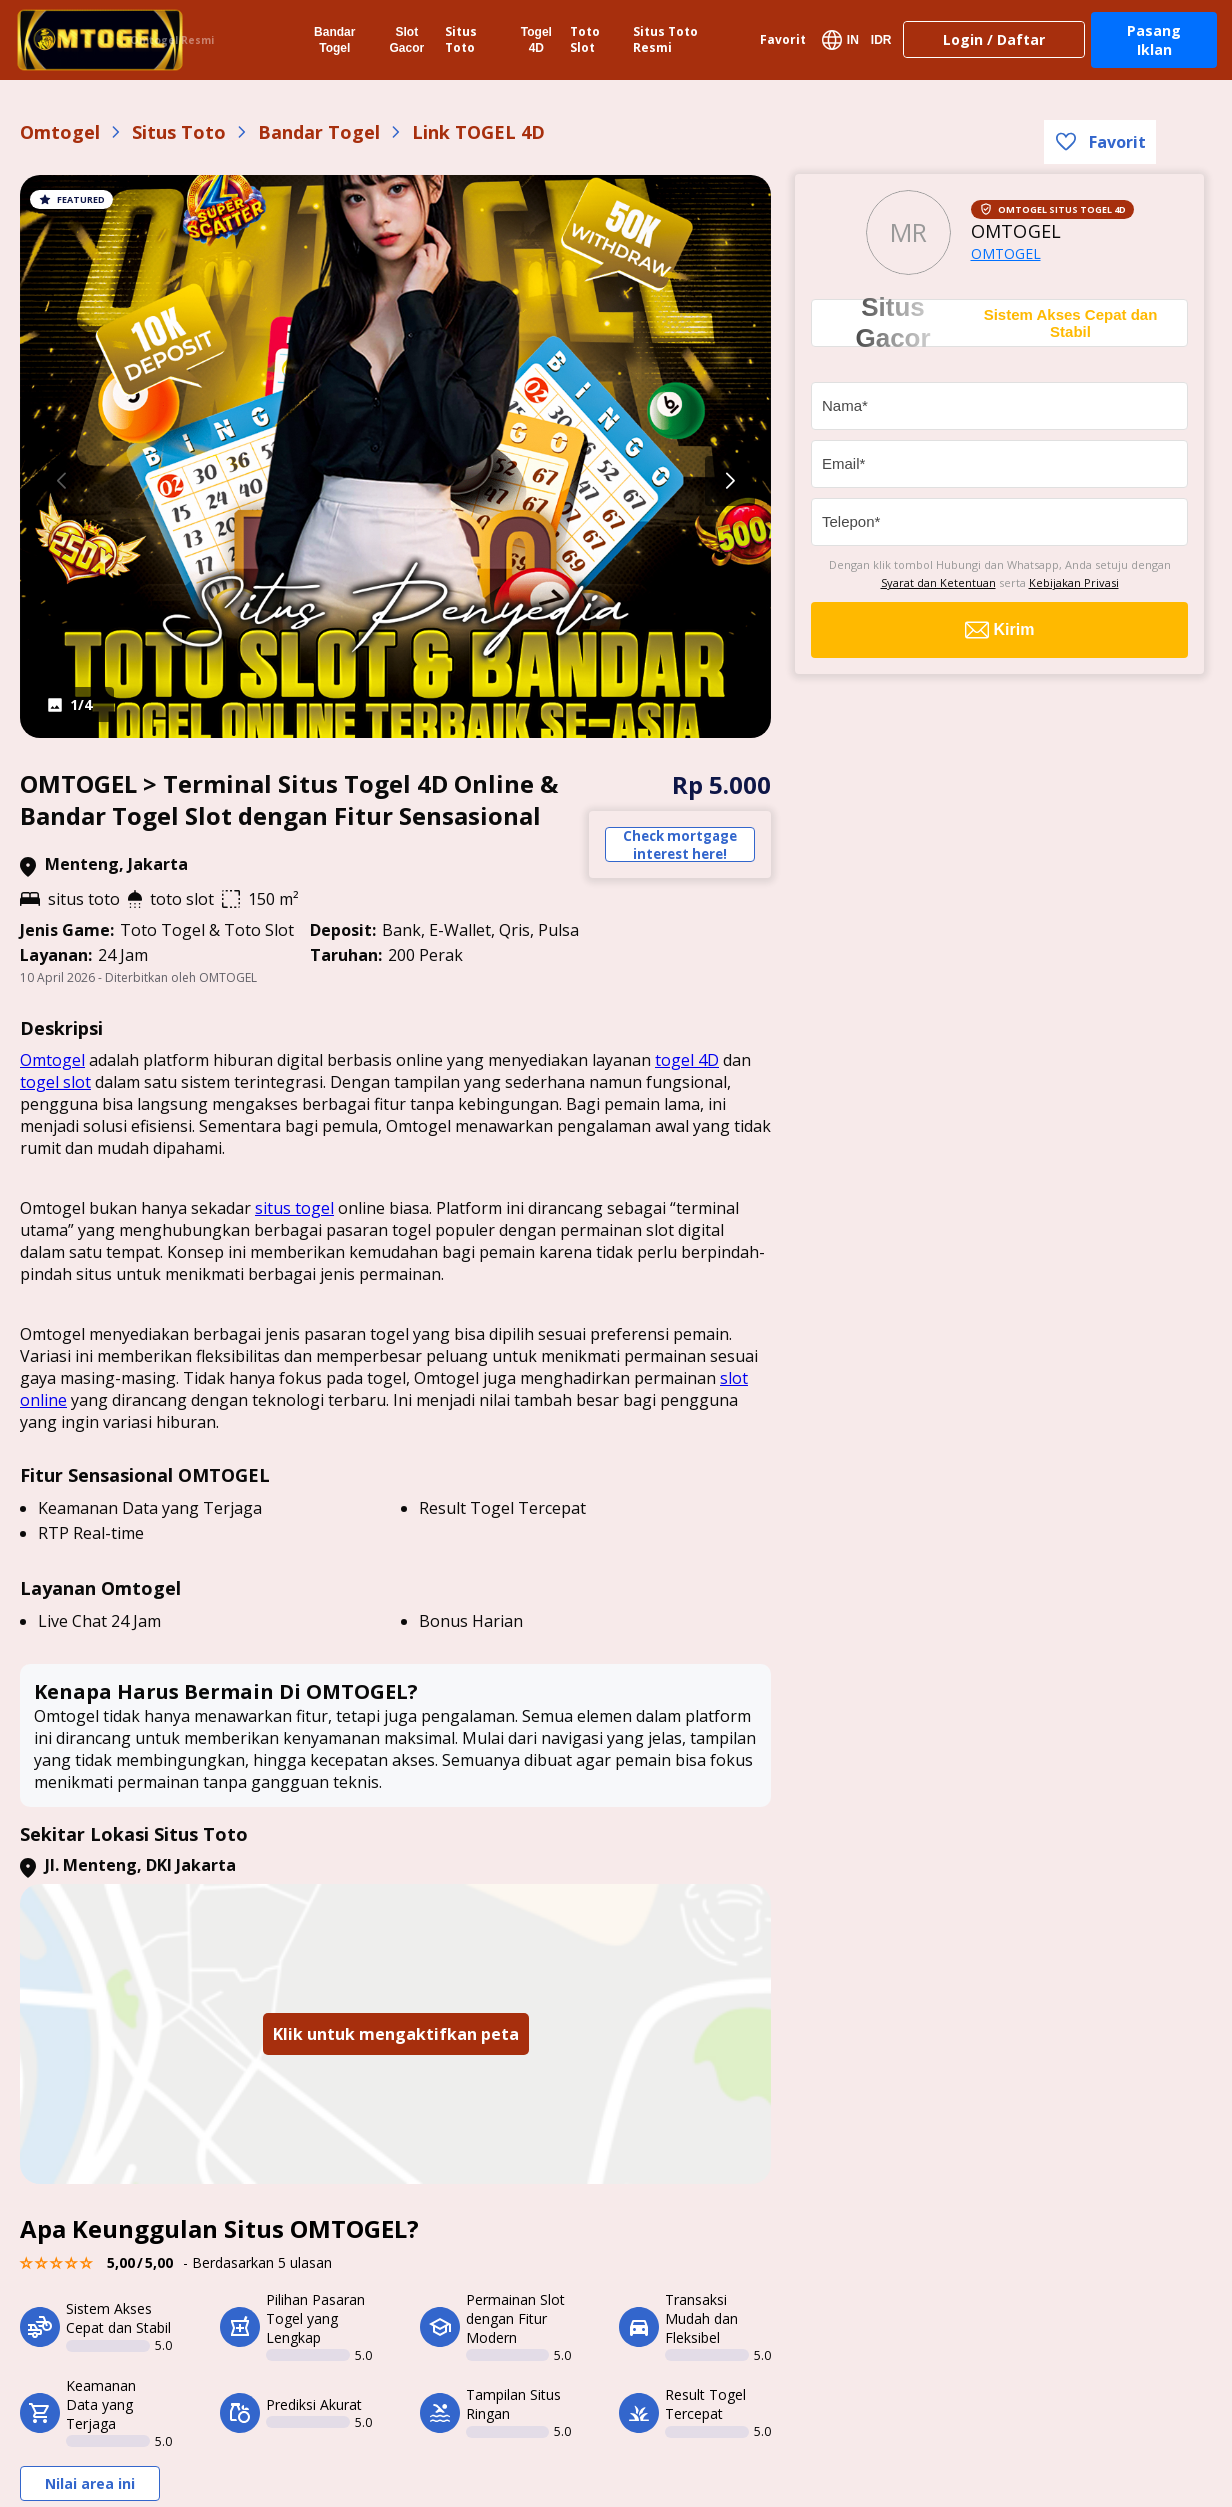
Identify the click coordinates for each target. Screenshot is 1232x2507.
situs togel (294, 1208)
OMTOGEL (1006, 253)
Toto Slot (585, 39)
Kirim (1000, 630)
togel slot (55, 1082)
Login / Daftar (994, 39)
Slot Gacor (406, 40)
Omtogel (60, 132)
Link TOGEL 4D (478, 132)
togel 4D (687, 1060)
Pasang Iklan (1154, 40)
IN (840, 40)
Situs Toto (461, 39)
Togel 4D (536, 40)
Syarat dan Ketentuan (938, 582)
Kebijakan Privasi (1074, 582)
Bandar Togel (334, 40)
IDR (881, 40)
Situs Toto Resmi (665, 39)
